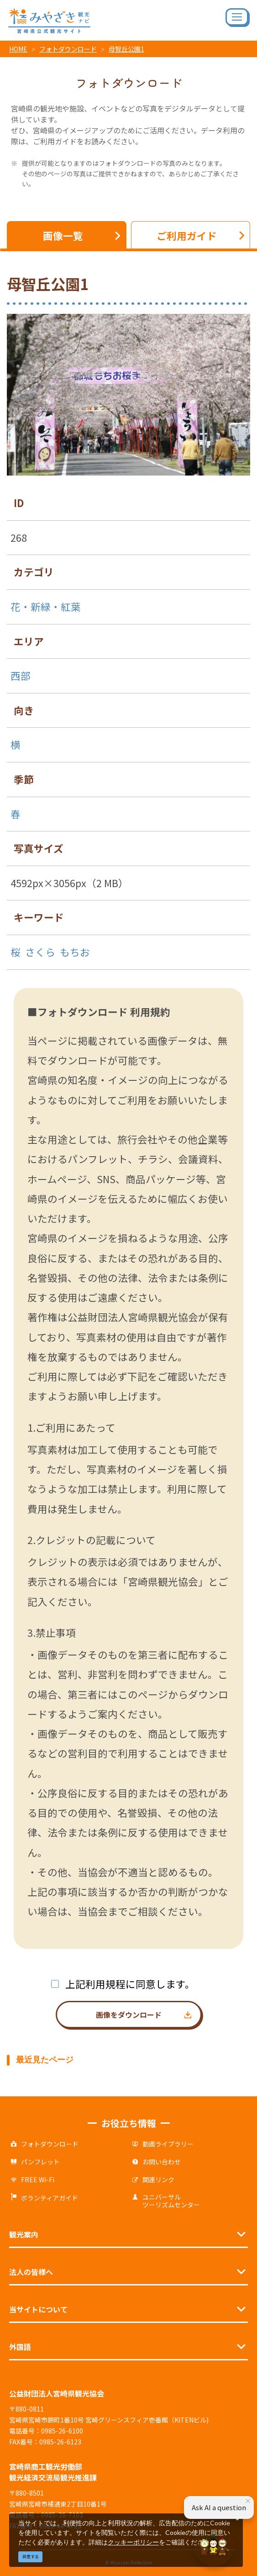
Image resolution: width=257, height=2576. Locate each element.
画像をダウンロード (129, 2014)
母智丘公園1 (126, 48)
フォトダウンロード (68, 48)
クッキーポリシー (133, 2542)
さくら (40, 952)
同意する (30, 2557)
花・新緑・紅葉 (45, 606)
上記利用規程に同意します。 (130, 1984)
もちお (75, 952)
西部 (20, 675)
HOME (18, 48)
